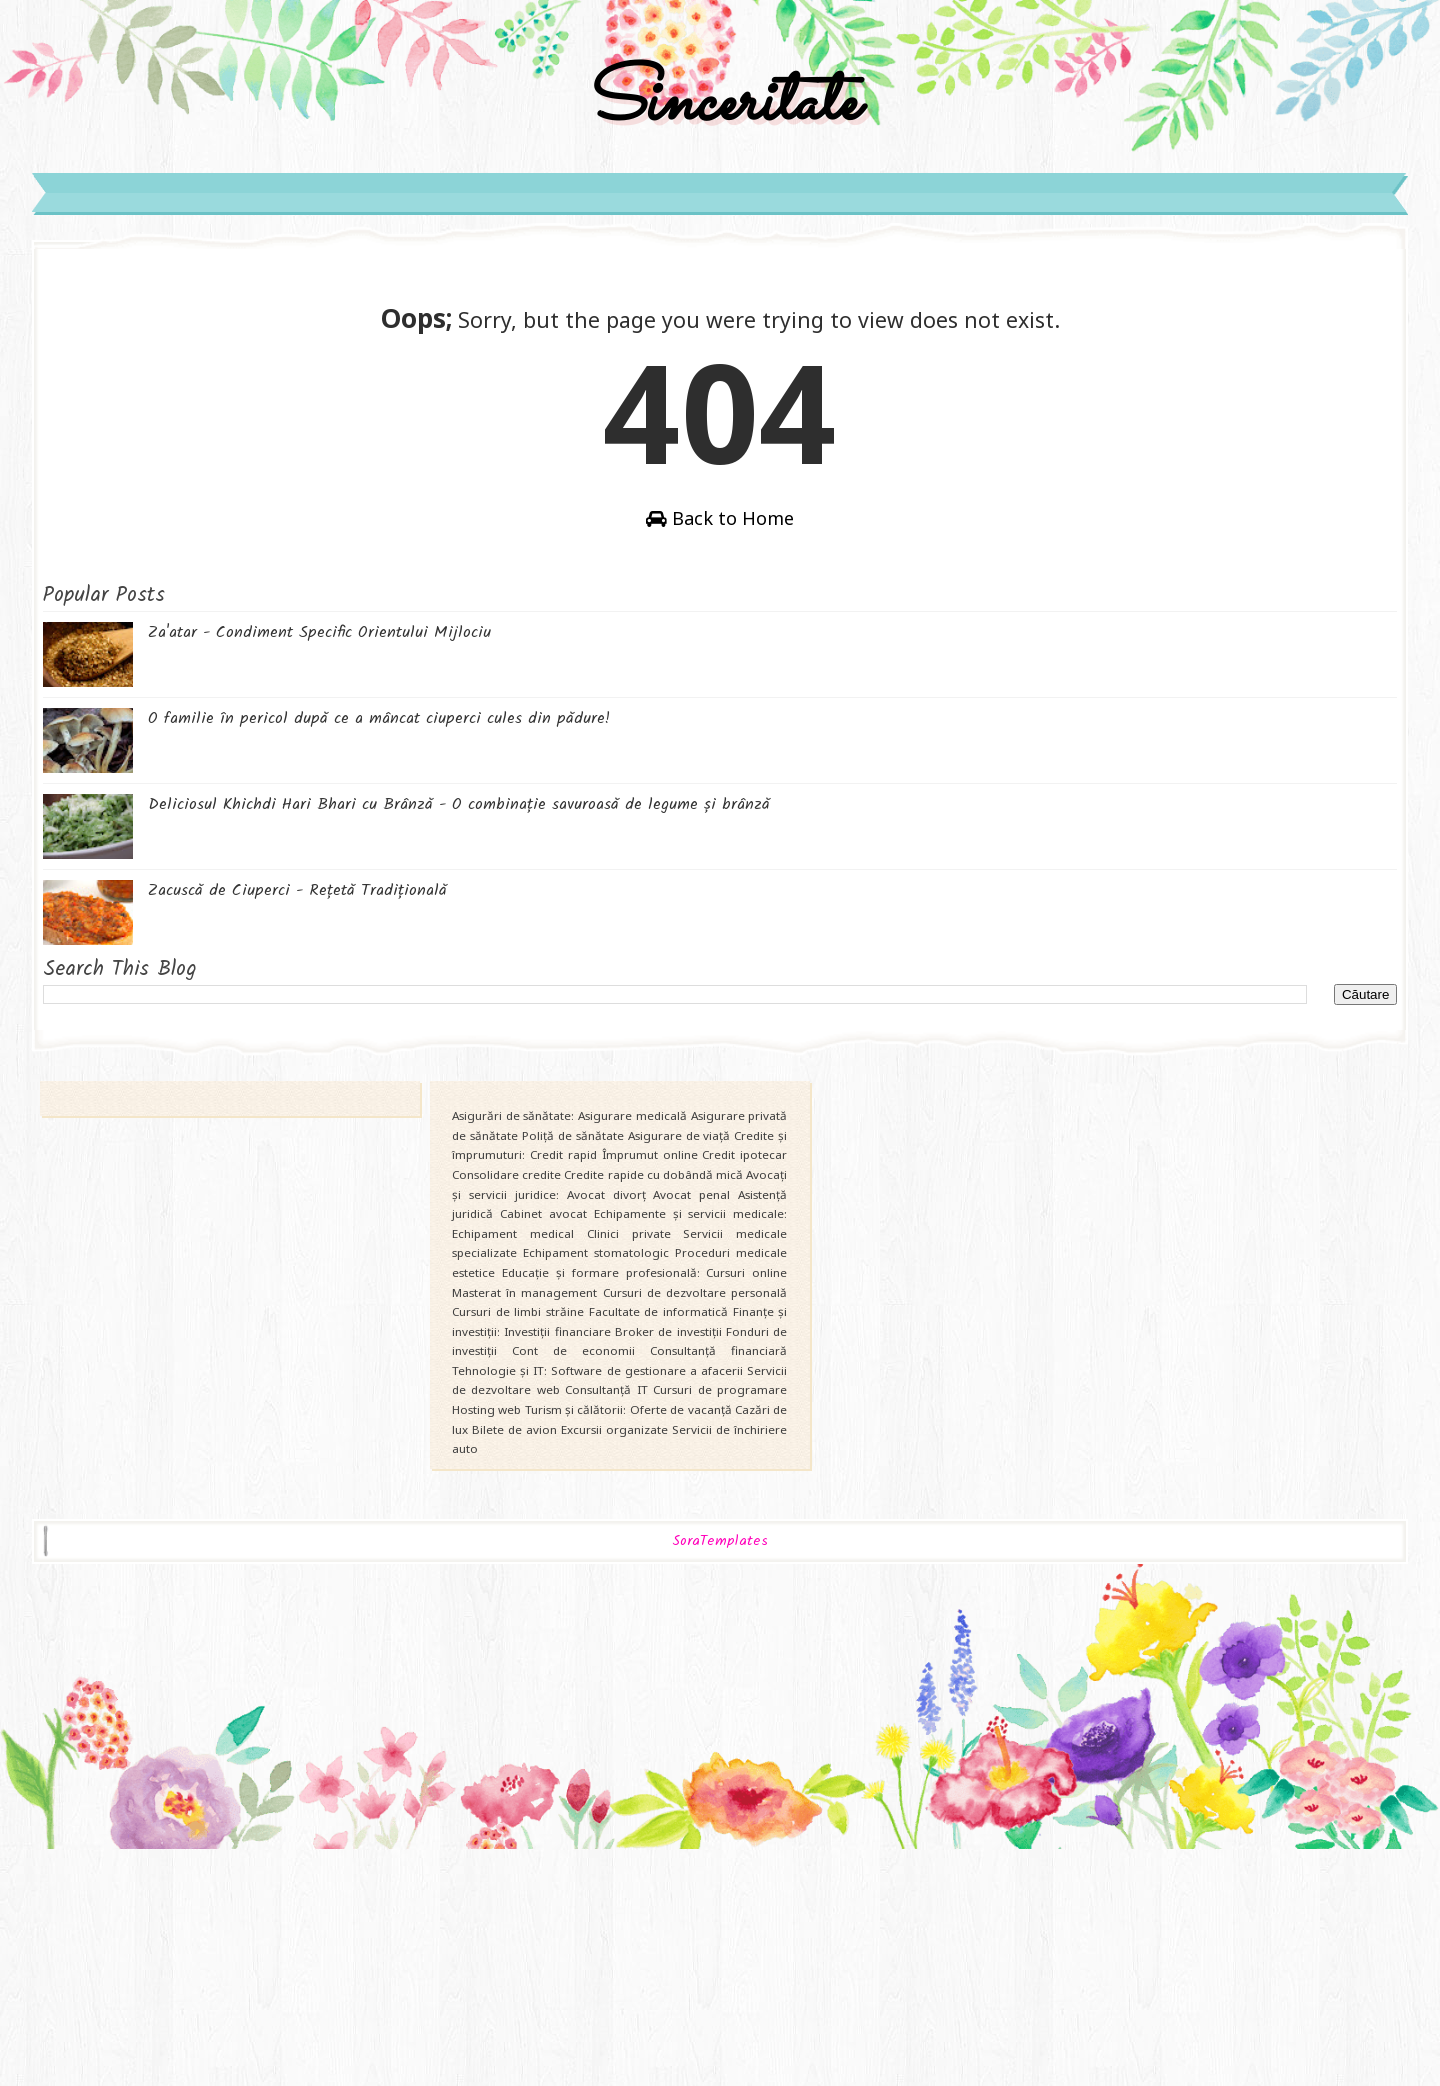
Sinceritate (720, 183)
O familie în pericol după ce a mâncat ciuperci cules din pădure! (511, 937)
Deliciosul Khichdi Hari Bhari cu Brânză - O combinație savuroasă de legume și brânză (591, 1023)
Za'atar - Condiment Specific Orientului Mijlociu (451, 851)
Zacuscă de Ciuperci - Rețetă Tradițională (429, 1109)
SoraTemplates (720, 1788)
